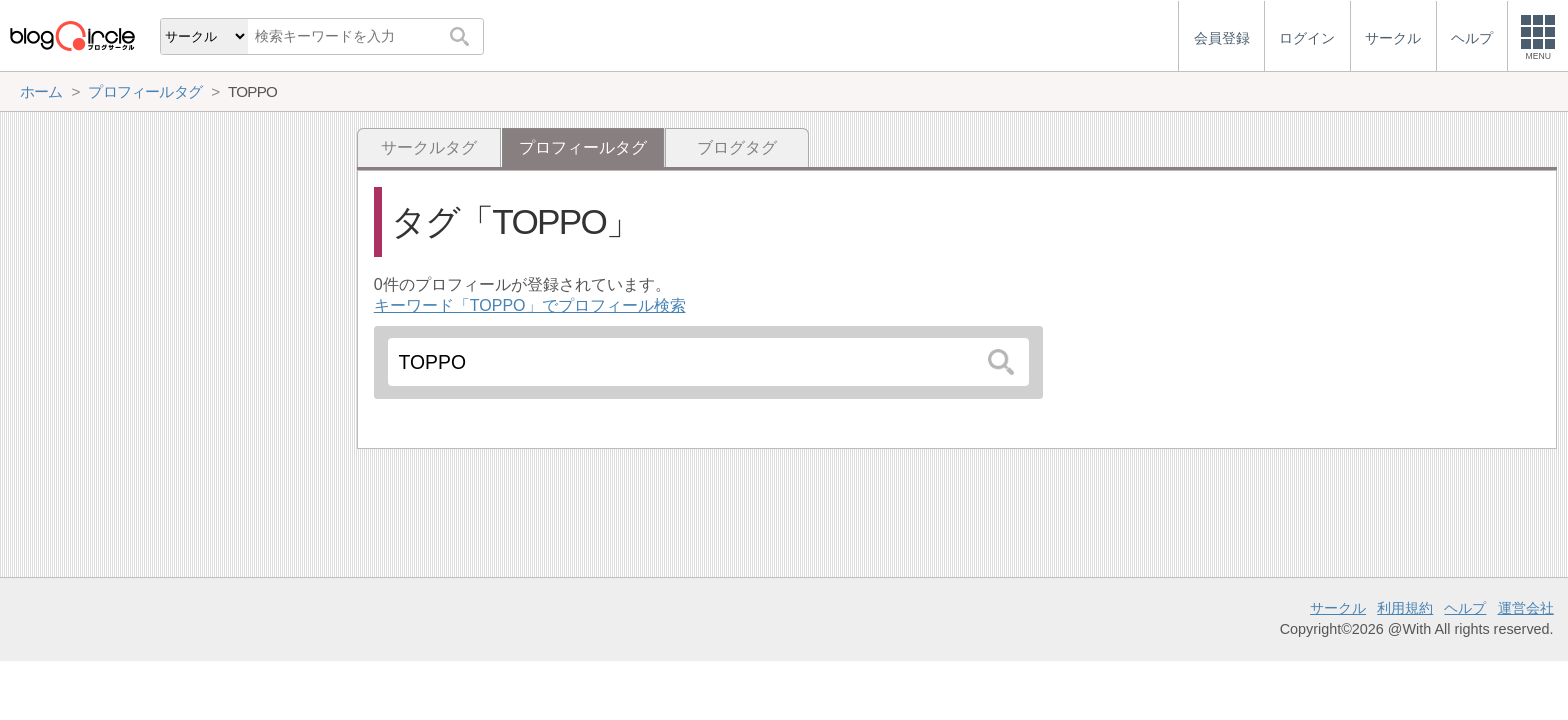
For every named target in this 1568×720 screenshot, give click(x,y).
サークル (1338, 608)
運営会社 (1526, 608)
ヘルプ (1465, 608)
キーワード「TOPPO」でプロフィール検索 (530, 305)
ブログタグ (737, 147)
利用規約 (1405, 608)
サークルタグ (429, 147)
